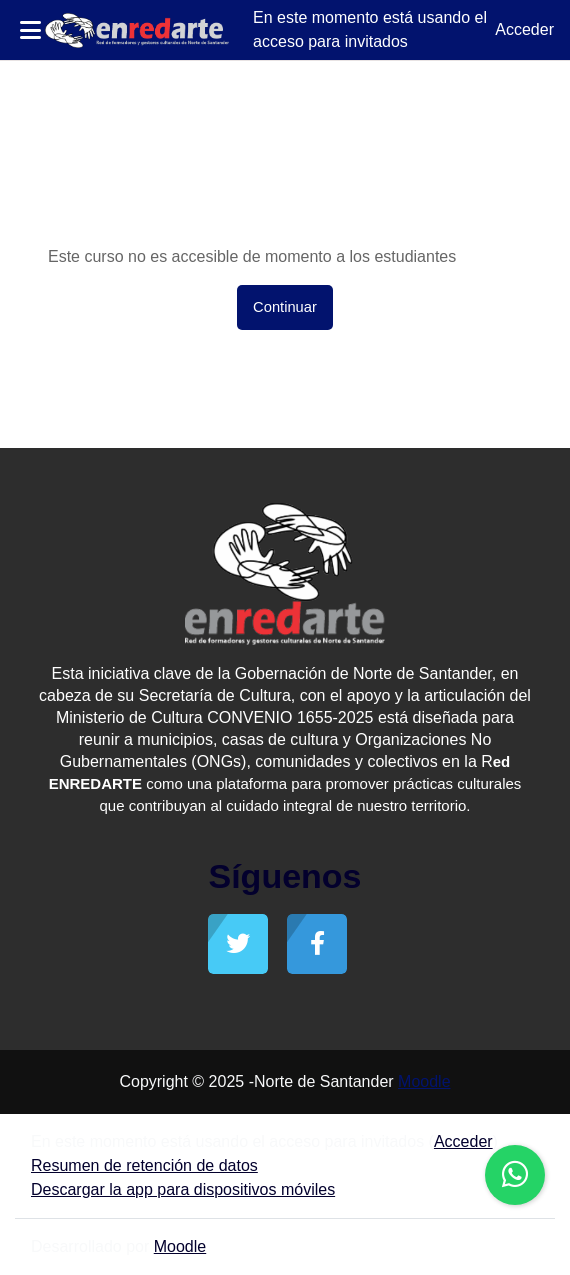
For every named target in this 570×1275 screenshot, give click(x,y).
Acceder (524, 29)
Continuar (285, 307)
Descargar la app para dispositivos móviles (183, 1189)
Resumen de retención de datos (144, 1165)
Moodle (424, 1081)
